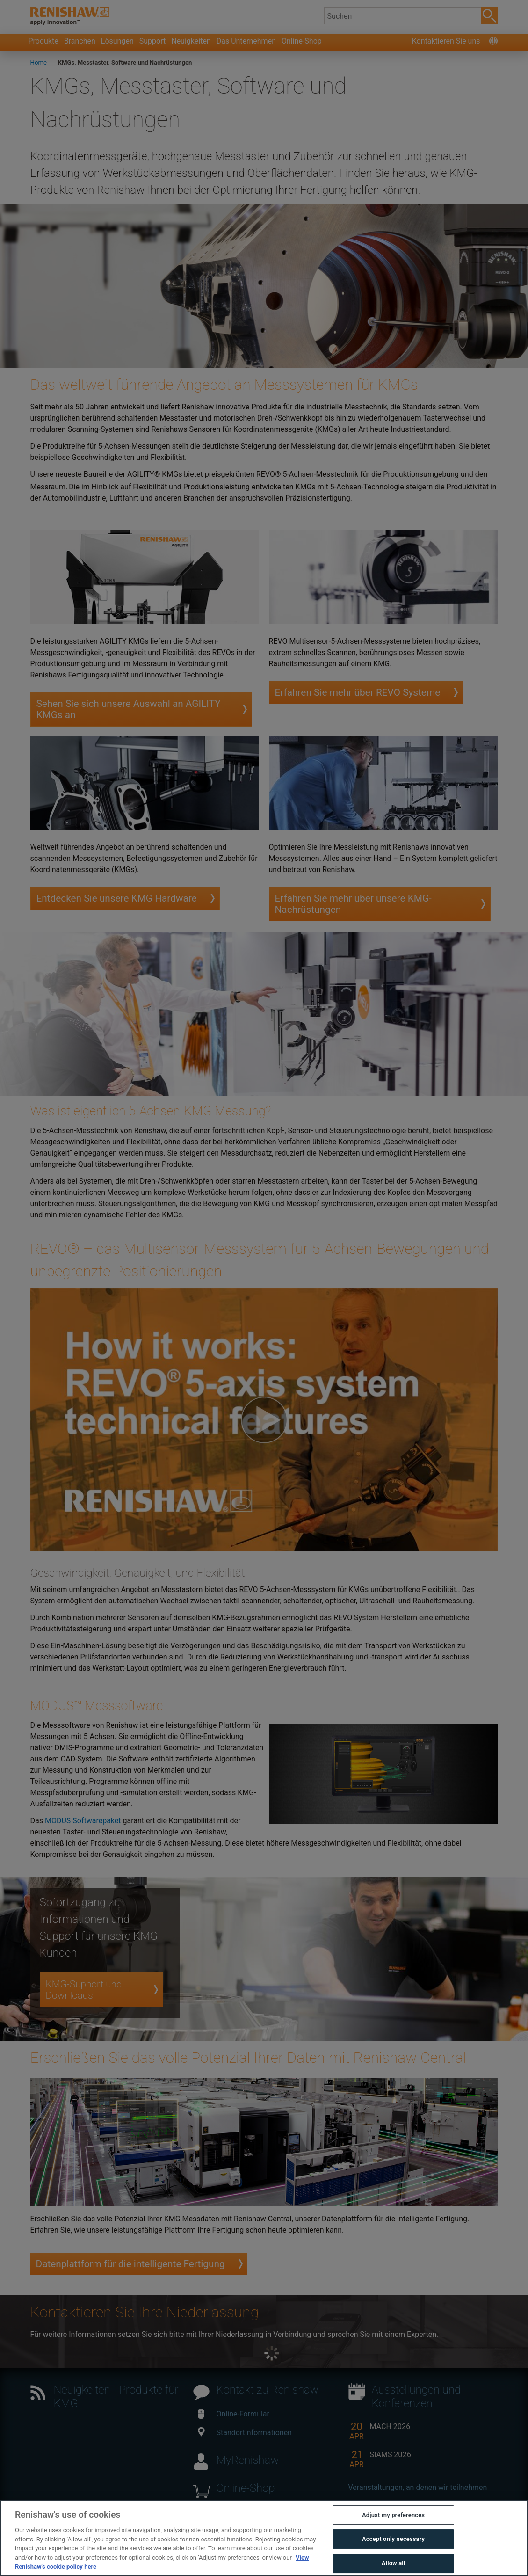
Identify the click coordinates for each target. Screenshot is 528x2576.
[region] (264, 2538)
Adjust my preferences (393, 2514)
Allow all (393, 2563)
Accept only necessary (393, 2538)
